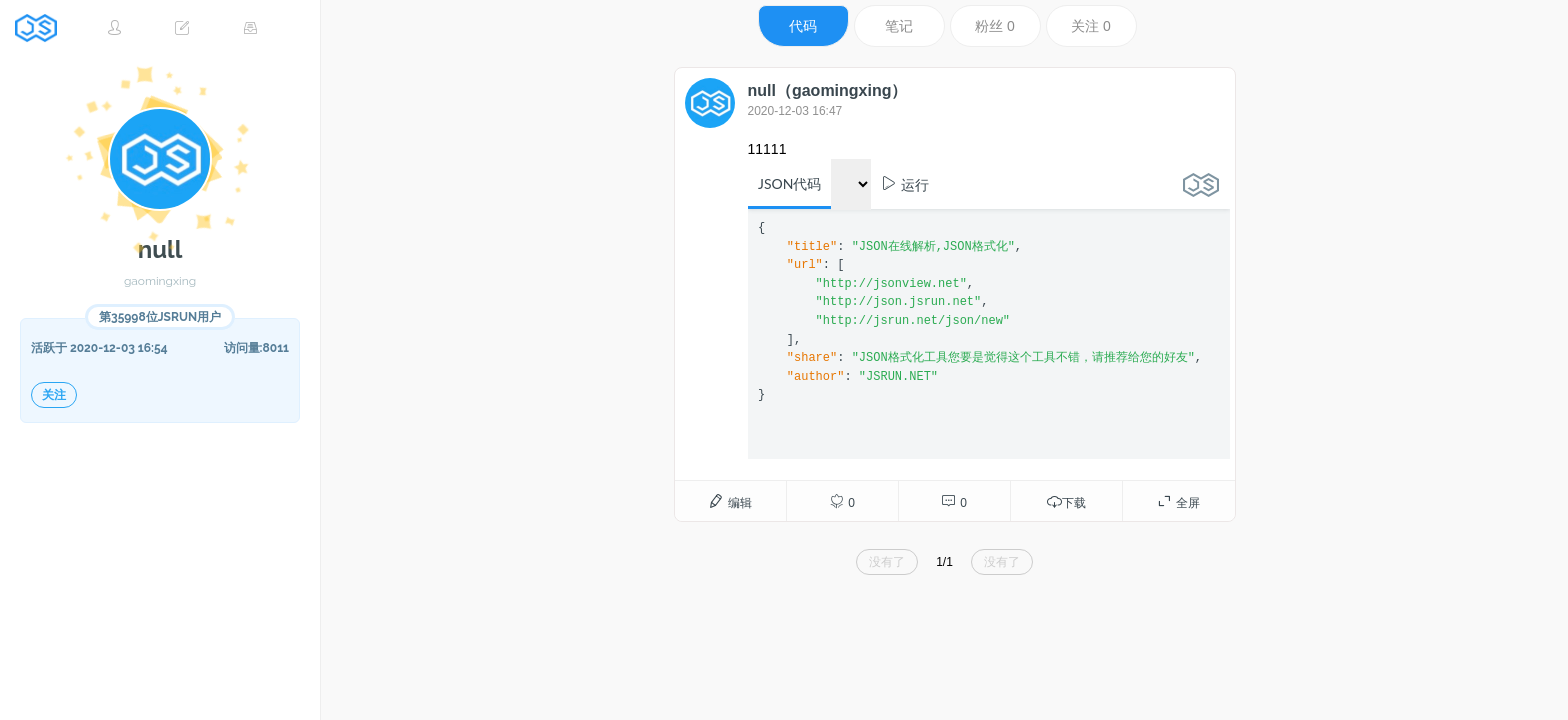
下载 (1066, 501)
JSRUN (42, 27)
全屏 (1177, 501)
